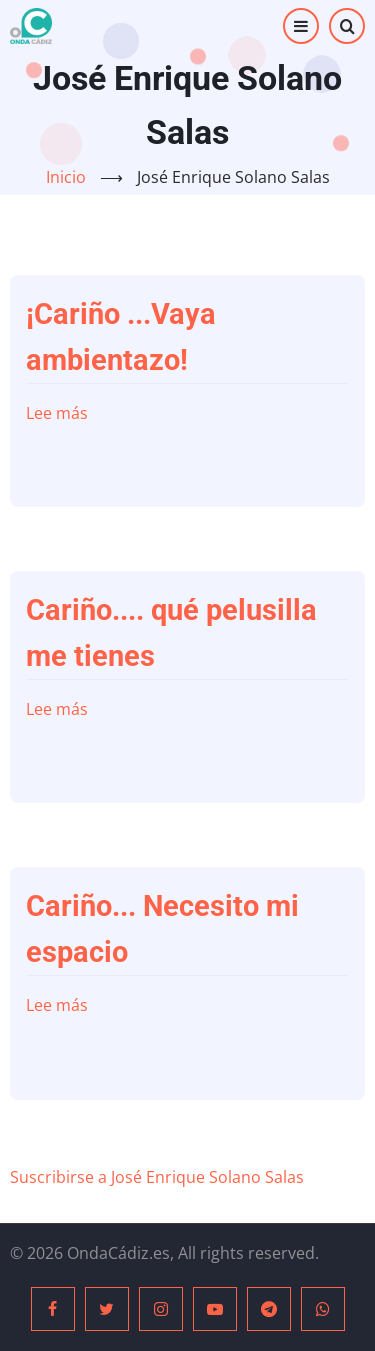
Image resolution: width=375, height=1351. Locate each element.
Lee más (57, 413)
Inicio (66, 177)
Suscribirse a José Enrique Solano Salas (157, 1177)
